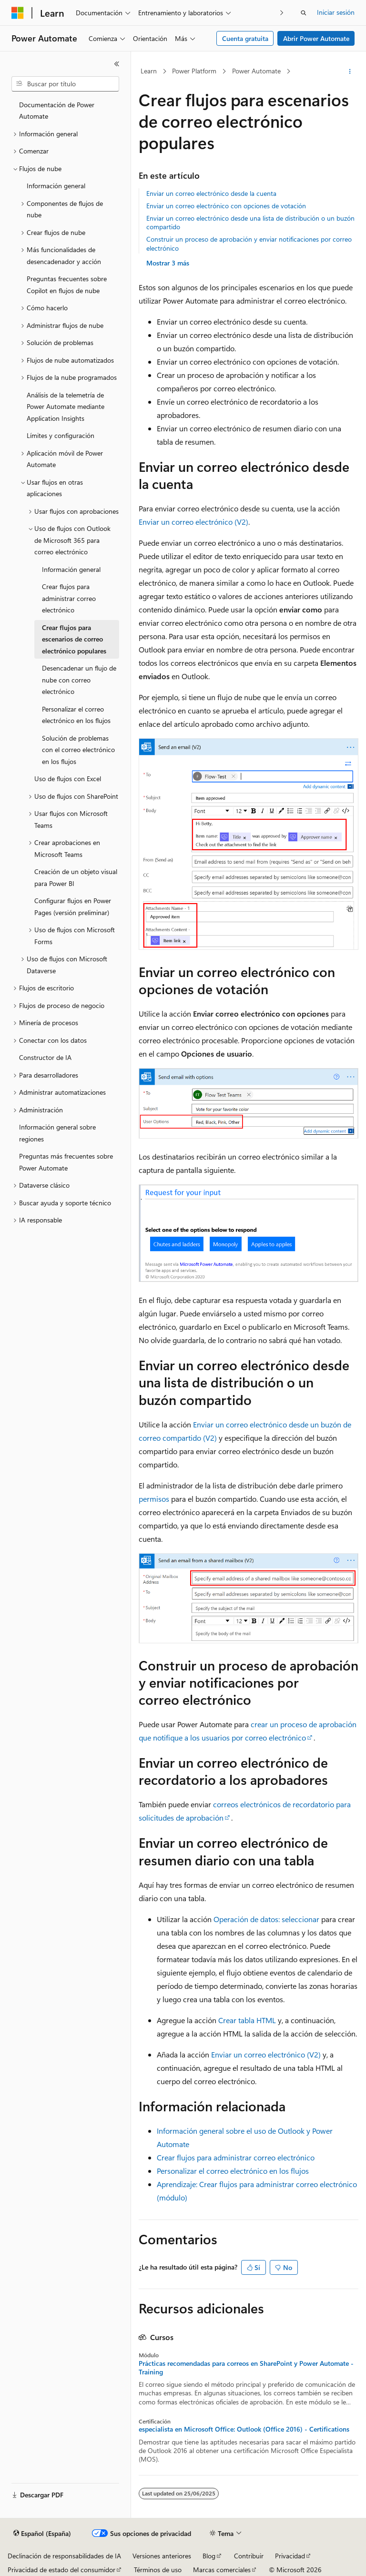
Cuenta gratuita (245, 38)
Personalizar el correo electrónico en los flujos (233, 2171)
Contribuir (249, 2555)
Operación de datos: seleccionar (266, 1919)
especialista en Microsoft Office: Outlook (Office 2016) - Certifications (244, 2429)
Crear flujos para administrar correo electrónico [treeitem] (69, 598)
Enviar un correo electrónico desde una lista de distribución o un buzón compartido (250, 222)
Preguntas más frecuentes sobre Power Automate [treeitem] (66, 1161)
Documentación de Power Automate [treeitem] (56, 110)
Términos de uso (158, 2569)
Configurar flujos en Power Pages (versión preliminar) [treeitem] (72, 906)
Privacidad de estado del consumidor (61, 2569)
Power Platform (194, 70)
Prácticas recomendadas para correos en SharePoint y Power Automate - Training (246, 2367)
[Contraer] (117, 63)
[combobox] (65, 84)
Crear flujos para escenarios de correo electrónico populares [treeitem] (74, 639)
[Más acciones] (350, 71)
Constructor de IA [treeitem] (45, 1057)
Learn (149, 70)
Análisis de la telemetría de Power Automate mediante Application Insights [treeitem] (65, 406)
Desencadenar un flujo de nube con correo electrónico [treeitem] (79, 679)
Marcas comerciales (222, 2569)
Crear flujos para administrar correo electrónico (236, 2157)
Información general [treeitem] (56, 185)
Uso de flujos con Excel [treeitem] (67, 778)
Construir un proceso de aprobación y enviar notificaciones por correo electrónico (249, 243)
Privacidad (290, 2555)
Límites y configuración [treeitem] (60, 435)
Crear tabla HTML (247, 2020)
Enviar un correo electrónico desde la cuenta (211, 193)
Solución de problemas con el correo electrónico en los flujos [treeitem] (78, 749)
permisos (154, 1499)
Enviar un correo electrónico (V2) (193, 522)
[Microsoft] (17, 13)
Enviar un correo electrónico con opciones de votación (226, 205)
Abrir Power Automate (316, 38)
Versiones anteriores (161, 2555)
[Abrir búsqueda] (303, 12)
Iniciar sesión (336, 12)
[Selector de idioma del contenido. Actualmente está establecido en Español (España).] (42, 2533)
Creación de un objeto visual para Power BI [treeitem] (75, 877)
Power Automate (256, 70)
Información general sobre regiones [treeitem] (57, 1132)
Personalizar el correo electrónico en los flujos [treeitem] (76, 714)
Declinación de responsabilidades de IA (64, 2555)
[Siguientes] (282, 12)
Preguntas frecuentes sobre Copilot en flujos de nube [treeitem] (67, 284)
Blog (209, 2555)
